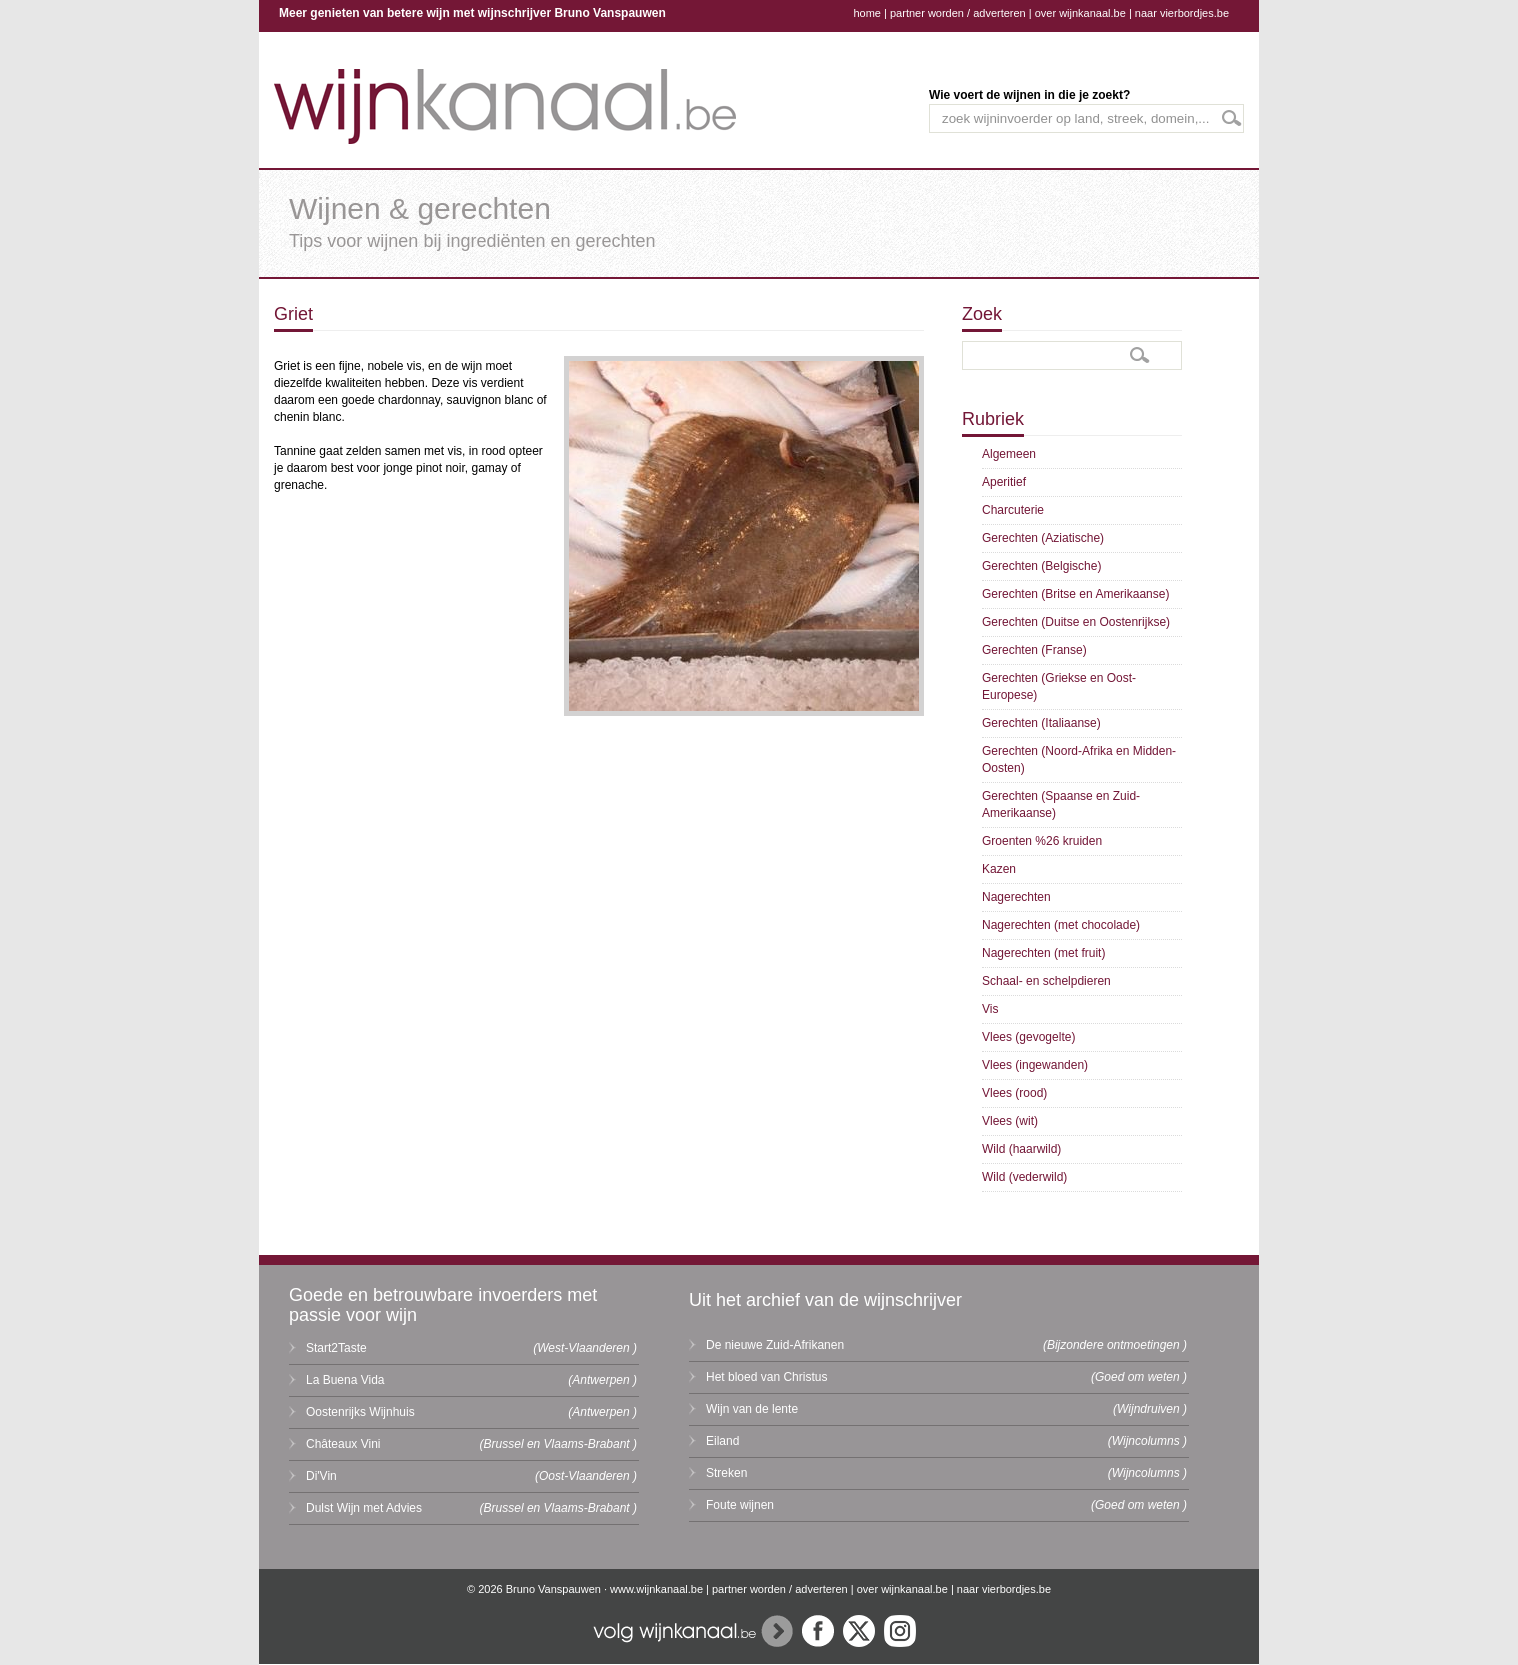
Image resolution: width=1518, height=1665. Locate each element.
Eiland (722, 1441)
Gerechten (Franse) (1034, 650)
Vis (990, 1009)
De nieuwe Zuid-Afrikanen (775, 1345)
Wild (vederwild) (1024, 1177)
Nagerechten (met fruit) (1043, 953)
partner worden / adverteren (958, 13)
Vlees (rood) (1014, 1093)
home (867, 13)
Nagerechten (1016, 897)
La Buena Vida (345, 1380)
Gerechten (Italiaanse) (1041, 723)
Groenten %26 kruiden (1042, 841)
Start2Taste (336, 1348)
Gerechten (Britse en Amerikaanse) (1075, 594)
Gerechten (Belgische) (1041, 566)
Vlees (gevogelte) (1028, 1037)
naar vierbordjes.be (1182, 13)
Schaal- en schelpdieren (1046, 981)
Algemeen (1009, 454)
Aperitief (1004, 482)
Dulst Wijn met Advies (364, 1508)
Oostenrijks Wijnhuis (360, 1412)
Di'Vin (321, 1476)
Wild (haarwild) (1021, 1149)
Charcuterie (1013, 510)
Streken (726, 1473)
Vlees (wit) (1010, 1121)
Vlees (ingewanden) (1035, 1065)
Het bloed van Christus (766, 1377)
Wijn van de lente (752, 1409)
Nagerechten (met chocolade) (1061, 925)
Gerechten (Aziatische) (1043, 538)
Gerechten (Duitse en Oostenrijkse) (1076, 622)
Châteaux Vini (343, 1444)
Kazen (999, 869)
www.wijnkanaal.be (656, 1589)
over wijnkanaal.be (1080, 13)
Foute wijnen (740, 1505)
